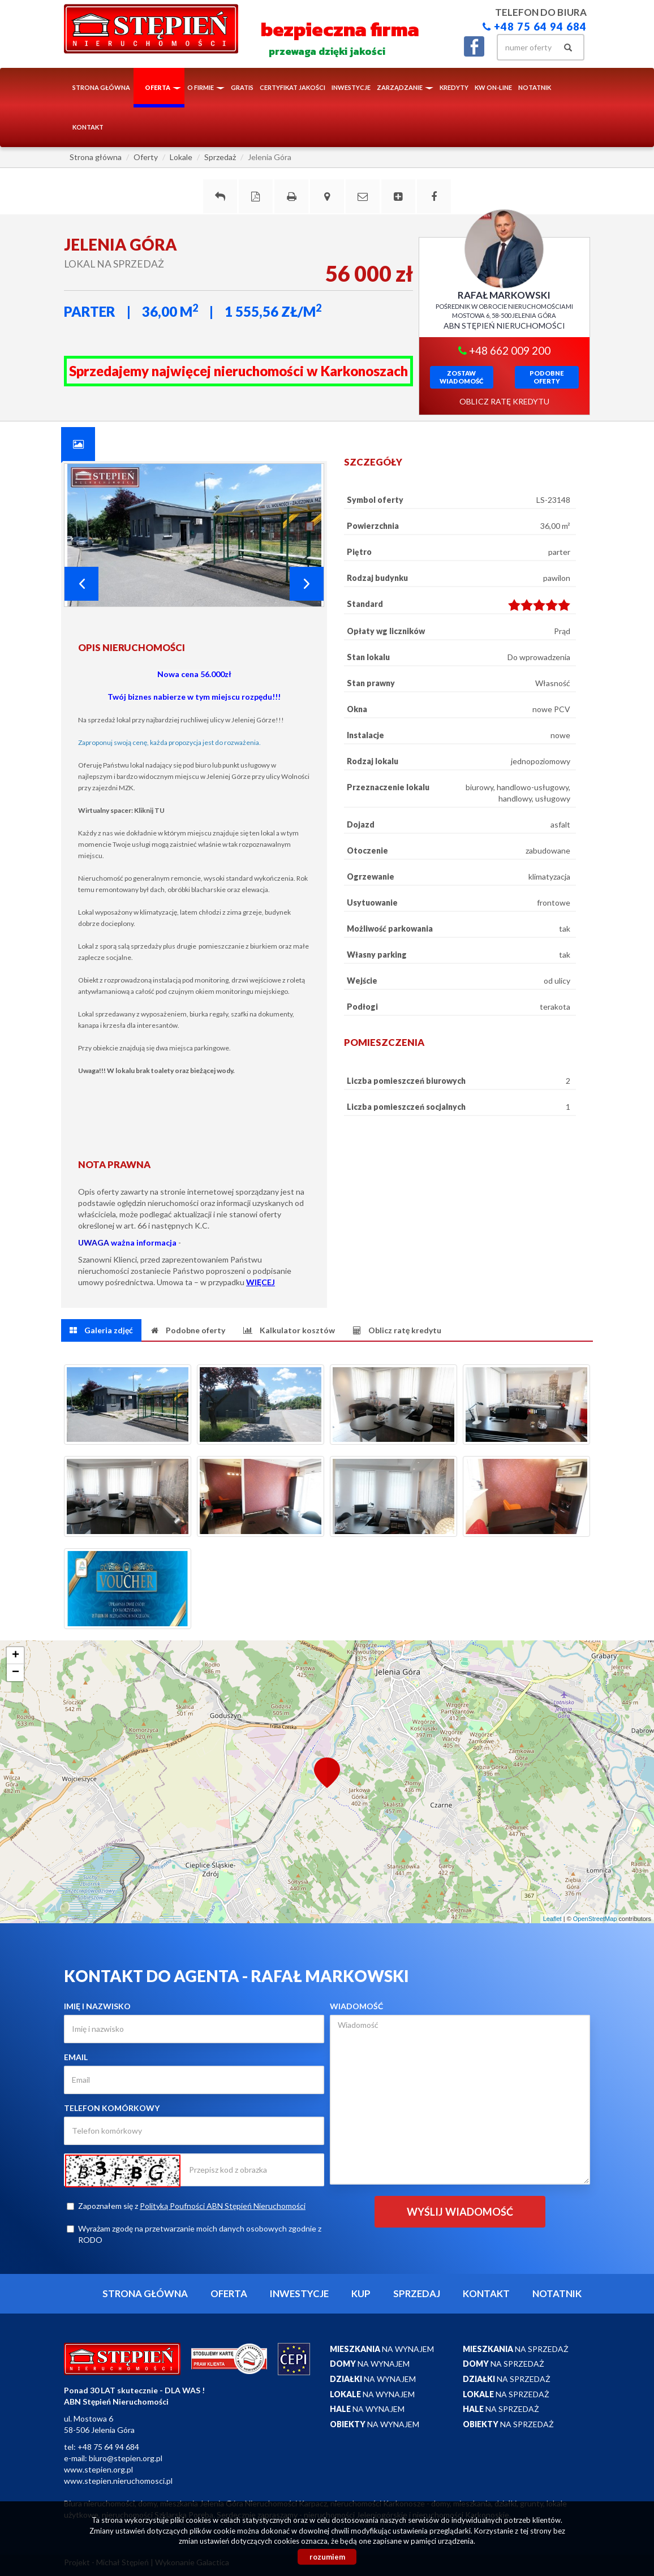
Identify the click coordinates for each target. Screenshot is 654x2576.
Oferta (228, 2293)
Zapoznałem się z (186, 2206)
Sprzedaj (416, 2293)
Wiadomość (356, 2006)
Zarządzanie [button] (405, 87)
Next (307, 584)
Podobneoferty (547, 377)
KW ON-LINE (493, 87)
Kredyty (454, 87)
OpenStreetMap (595, 1918)
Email (76, 2057)
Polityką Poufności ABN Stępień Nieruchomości (223, 2206)
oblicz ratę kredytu (504, 401)
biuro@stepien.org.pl (125, 2458)
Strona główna (101, 87)
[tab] (78, 444)
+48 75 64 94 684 (535, 26)
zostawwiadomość (461, 377)
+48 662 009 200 (504, 350)
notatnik (534, 87)
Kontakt (88, 127)
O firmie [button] (206, 87)
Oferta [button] (163, 87)
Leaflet (552, 1918)
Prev (81, 584)
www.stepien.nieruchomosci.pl (118, 2480)
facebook (474, 46)
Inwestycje (351, 87)
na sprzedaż (516, 2349)
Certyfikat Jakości (292, 87)
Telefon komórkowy (112, 2108)
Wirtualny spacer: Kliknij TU (121, 810)
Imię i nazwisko (97, 2006)
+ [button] (15, 1655)
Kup (361, 2293)
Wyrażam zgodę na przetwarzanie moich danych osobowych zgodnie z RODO (194, 2234)
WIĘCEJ (260, 1282)
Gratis (242, 87)
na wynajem (382, 2349)
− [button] (15, 1672)
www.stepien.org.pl (98, 2469)
